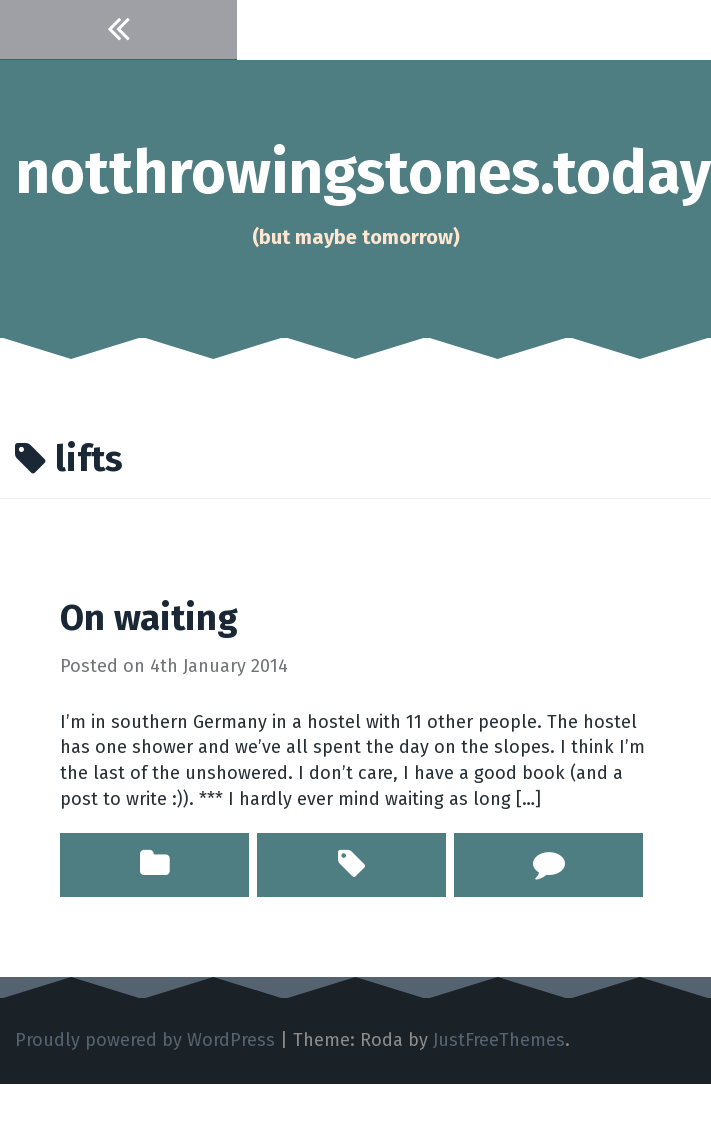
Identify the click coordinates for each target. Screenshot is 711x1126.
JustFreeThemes (499, 1040)
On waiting (149, 618)
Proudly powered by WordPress (145, 1040)
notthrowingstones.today (363, 173)
